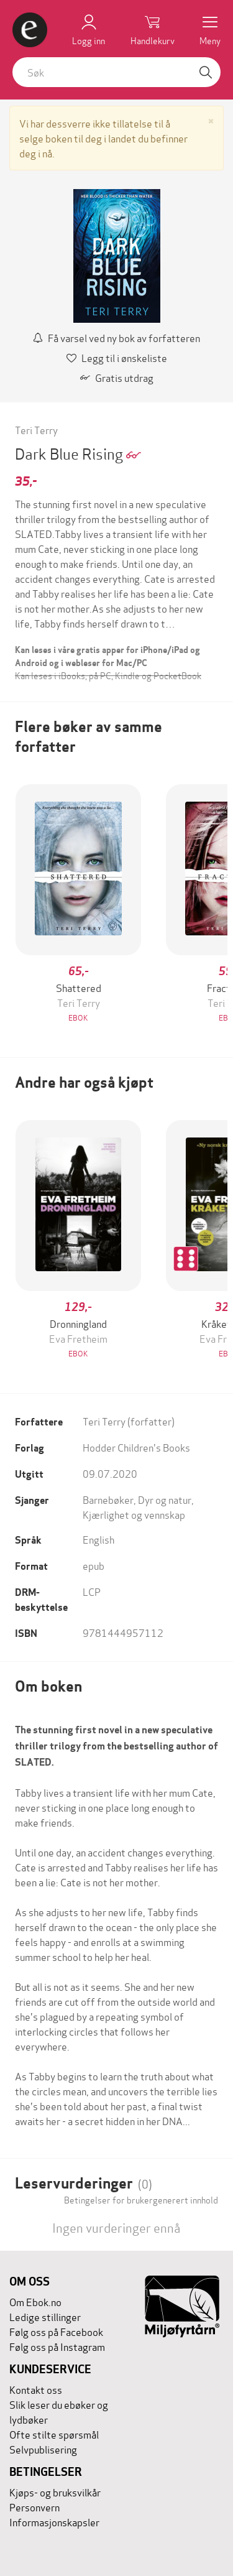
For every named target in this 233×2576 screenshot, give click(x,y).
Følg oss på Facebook (56, 2331)
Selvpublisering (43, 2449)
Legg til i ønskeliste (116, 357)
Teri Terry (36, 429)
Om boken (48, 1686)
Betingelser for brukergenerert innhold (141, 2200)
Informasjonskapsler (54, 2521)
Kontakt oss (35, 2389)
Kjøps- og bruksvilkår (55, 2492)
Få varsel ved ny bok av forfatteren (116, 337)
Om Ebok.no (35, 2301)
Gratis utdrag (116, 377)
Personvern (34, 2507)
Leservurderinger (83, 2183)
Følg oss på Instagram (57, 2346)
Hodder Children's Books (136, 1447)
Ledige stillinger (45, 2316)
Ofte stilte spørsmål (54, 2434)
